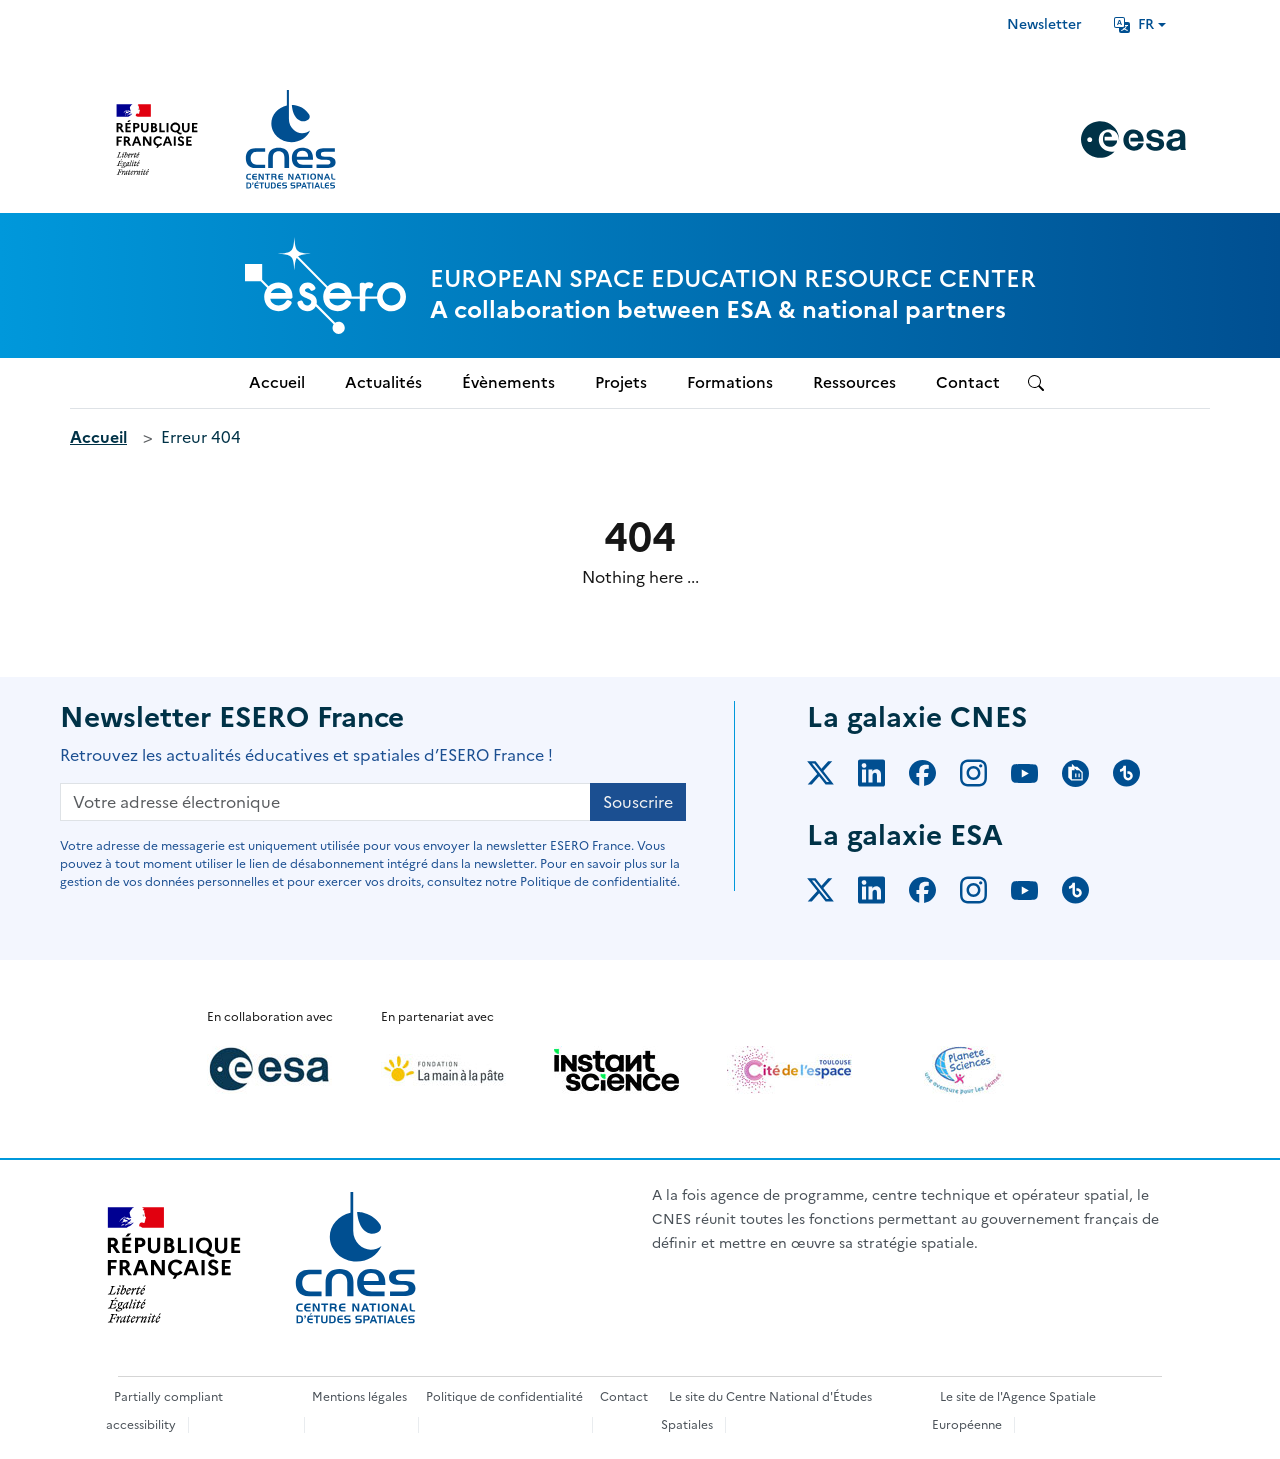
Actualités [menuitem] (383, 382)
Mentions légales (359, 1397)
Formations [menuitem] (730, 382)
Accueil (98, 437)
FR (1134, 24)
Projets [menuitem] (621, 382)
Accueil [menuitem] (277, 382)
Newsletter (1044, 24)
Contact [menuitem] (968, 382)
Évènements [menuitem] (508, 382)
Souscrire (638, 802)
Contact (624, 1397)
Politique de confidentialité (504, 1397)
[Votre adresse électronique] (325, 802)
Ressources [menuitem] (854, 382)
